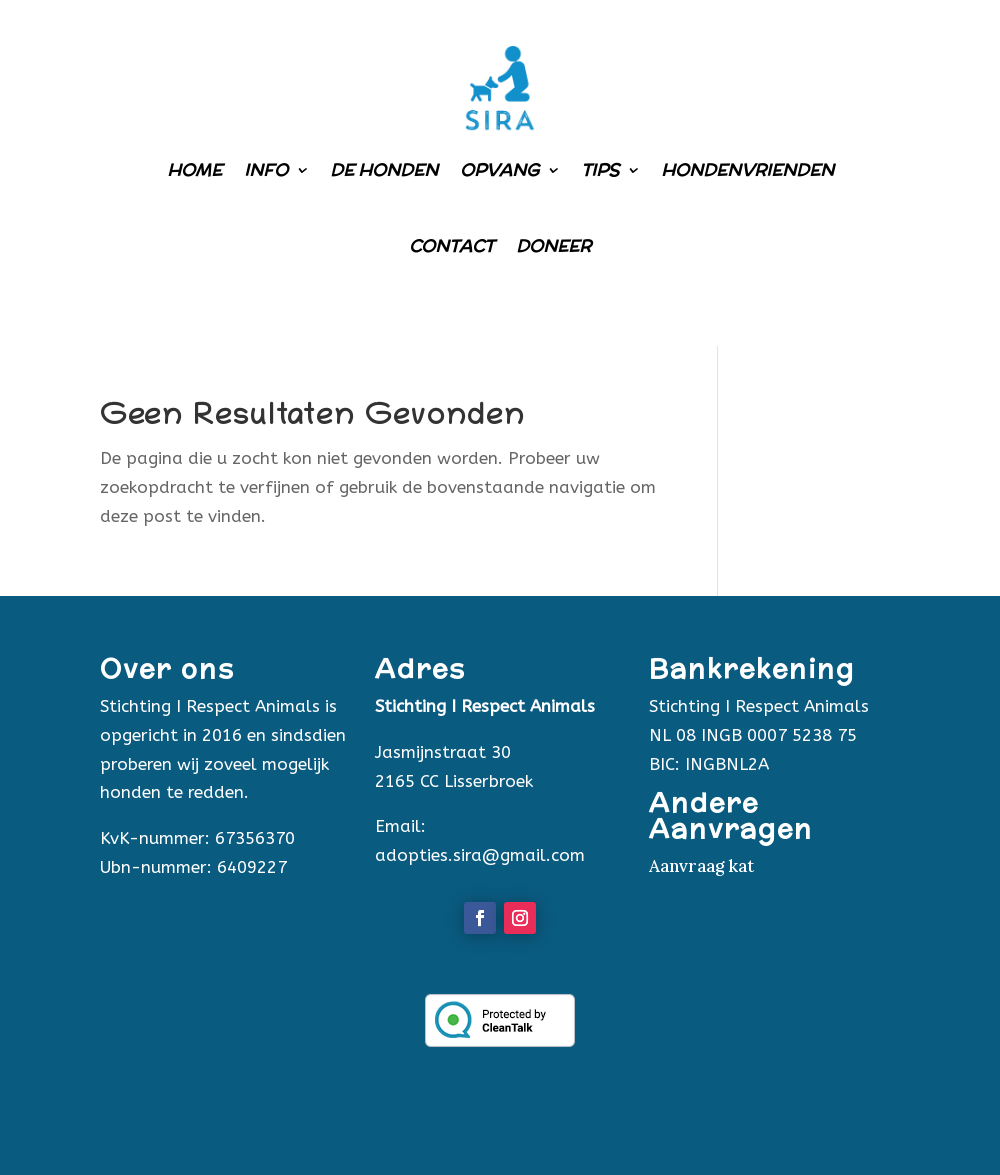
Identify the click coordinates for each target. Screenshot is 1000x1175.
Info (266, 170)
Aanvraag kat (701, 866)
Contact (451, 246)
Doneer (553, 246)
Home (194, 170)
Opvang (499, 170)
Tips (600, 170)
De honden (384, 170)
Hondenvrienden (747, 170)
